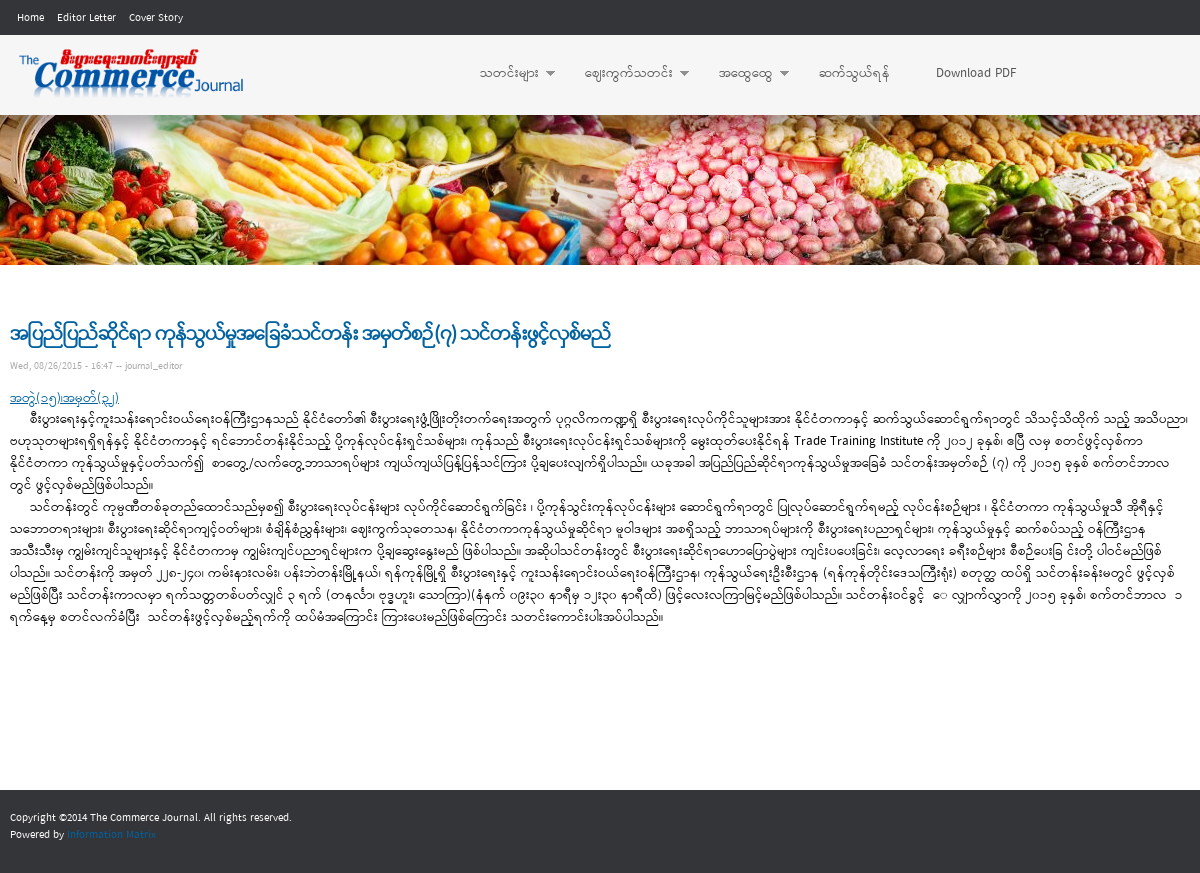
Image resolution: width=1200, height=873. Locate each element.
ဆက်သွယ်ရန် (854, 73)
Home (30, 18)
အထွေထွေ (744, 74)
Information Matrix (111, 835)
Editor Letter (86, 18)
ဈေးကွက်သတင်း (627, 74)
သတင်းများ (507, 74)
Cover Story (156, 18)
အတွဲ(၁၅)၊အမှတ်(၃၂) (64, 398)
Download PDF (976, 73)
